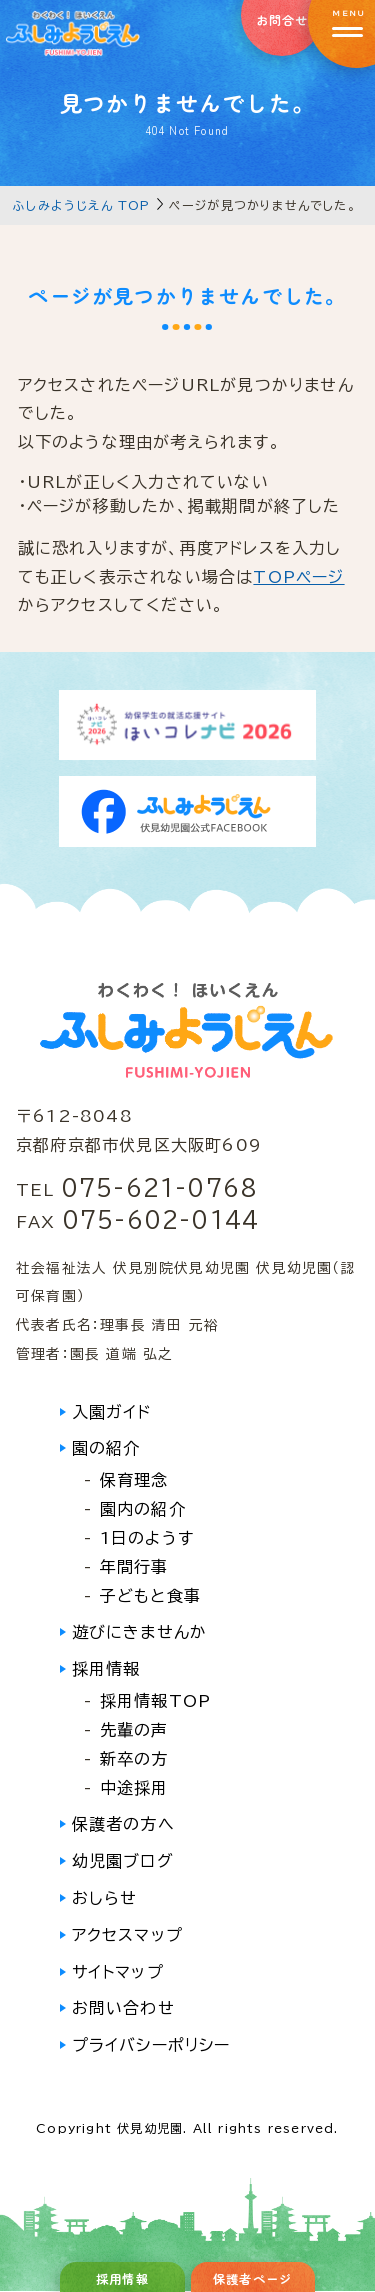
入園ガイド (112, 1412)
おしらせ (105, 1898)
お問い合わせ (123, 2008)
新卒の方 (134, 1759)
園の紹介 (106, 1448)
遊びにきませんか (140, 1632)
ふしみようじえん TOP (81, 205)
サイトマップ (118, 1972)
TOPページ (298, 577)
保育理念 (134, 1480)
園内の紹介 (143, 1509)
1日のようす (147, 1538)
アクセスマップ (127, 1935)
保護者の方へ (123, 1824)
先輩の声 (134, 1730)
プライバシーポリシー (151, 2045)
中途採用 (134, 1788)
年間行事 (134, 1567)
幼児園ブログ (123, 1861)
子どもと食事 (150, 1596)
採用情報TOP (155, 1701)
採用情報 (106, 1669)
